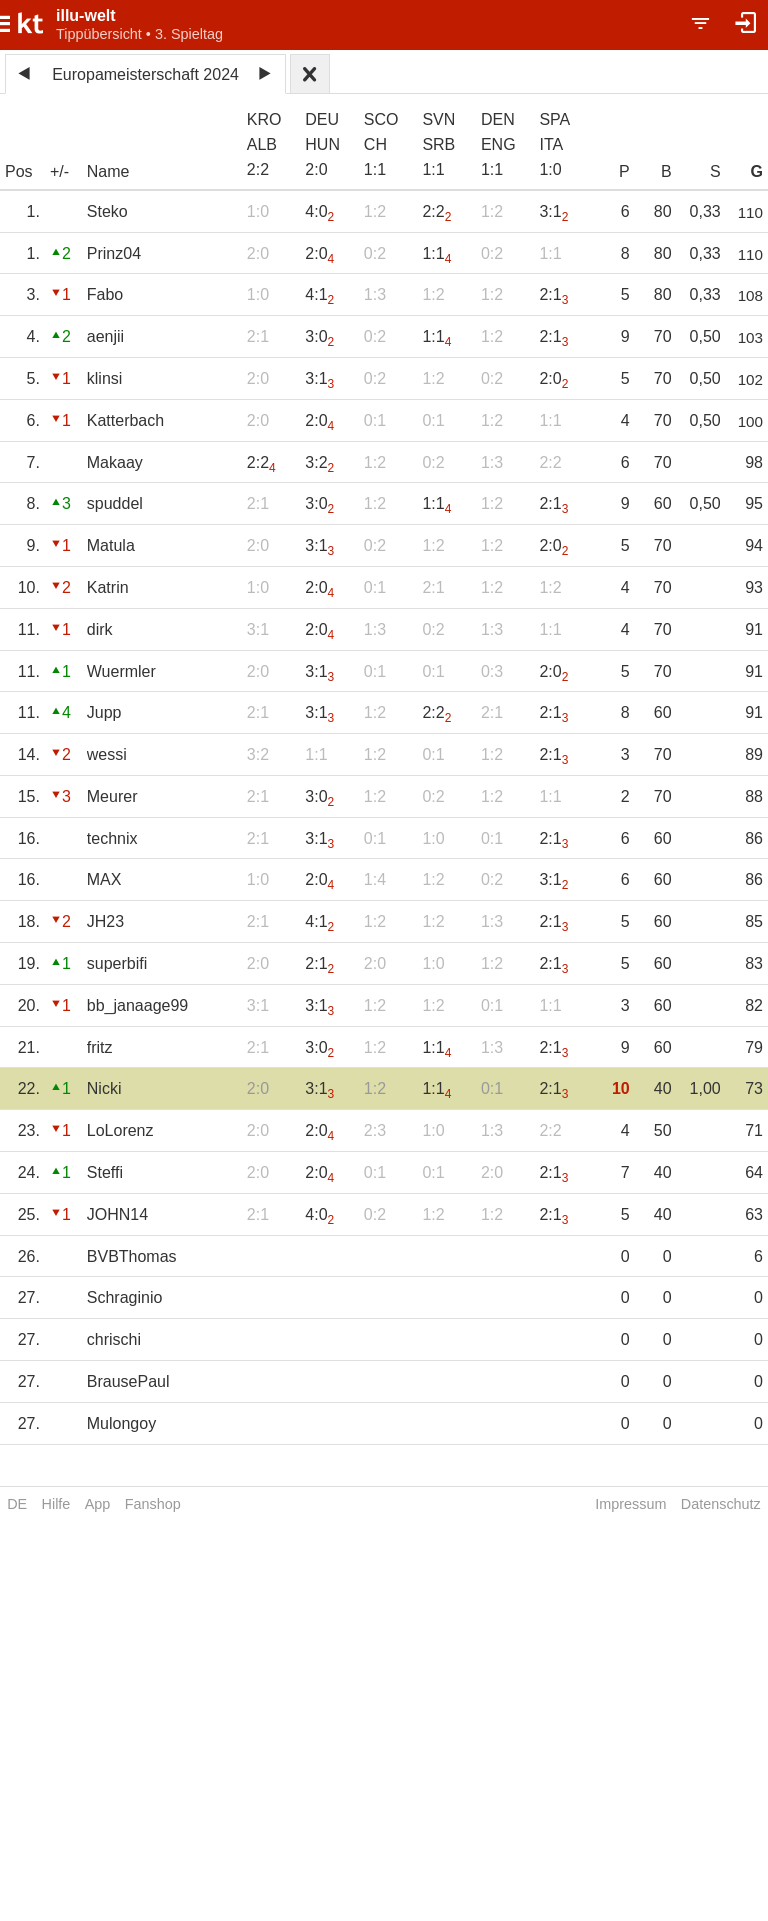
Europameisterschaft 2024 (145, 74)
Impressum (630, 1504)
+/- (59, 171)
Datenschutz (721, 1504)
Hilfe (56, 1504)
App (98, 1504)
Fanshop (153, 1504)
